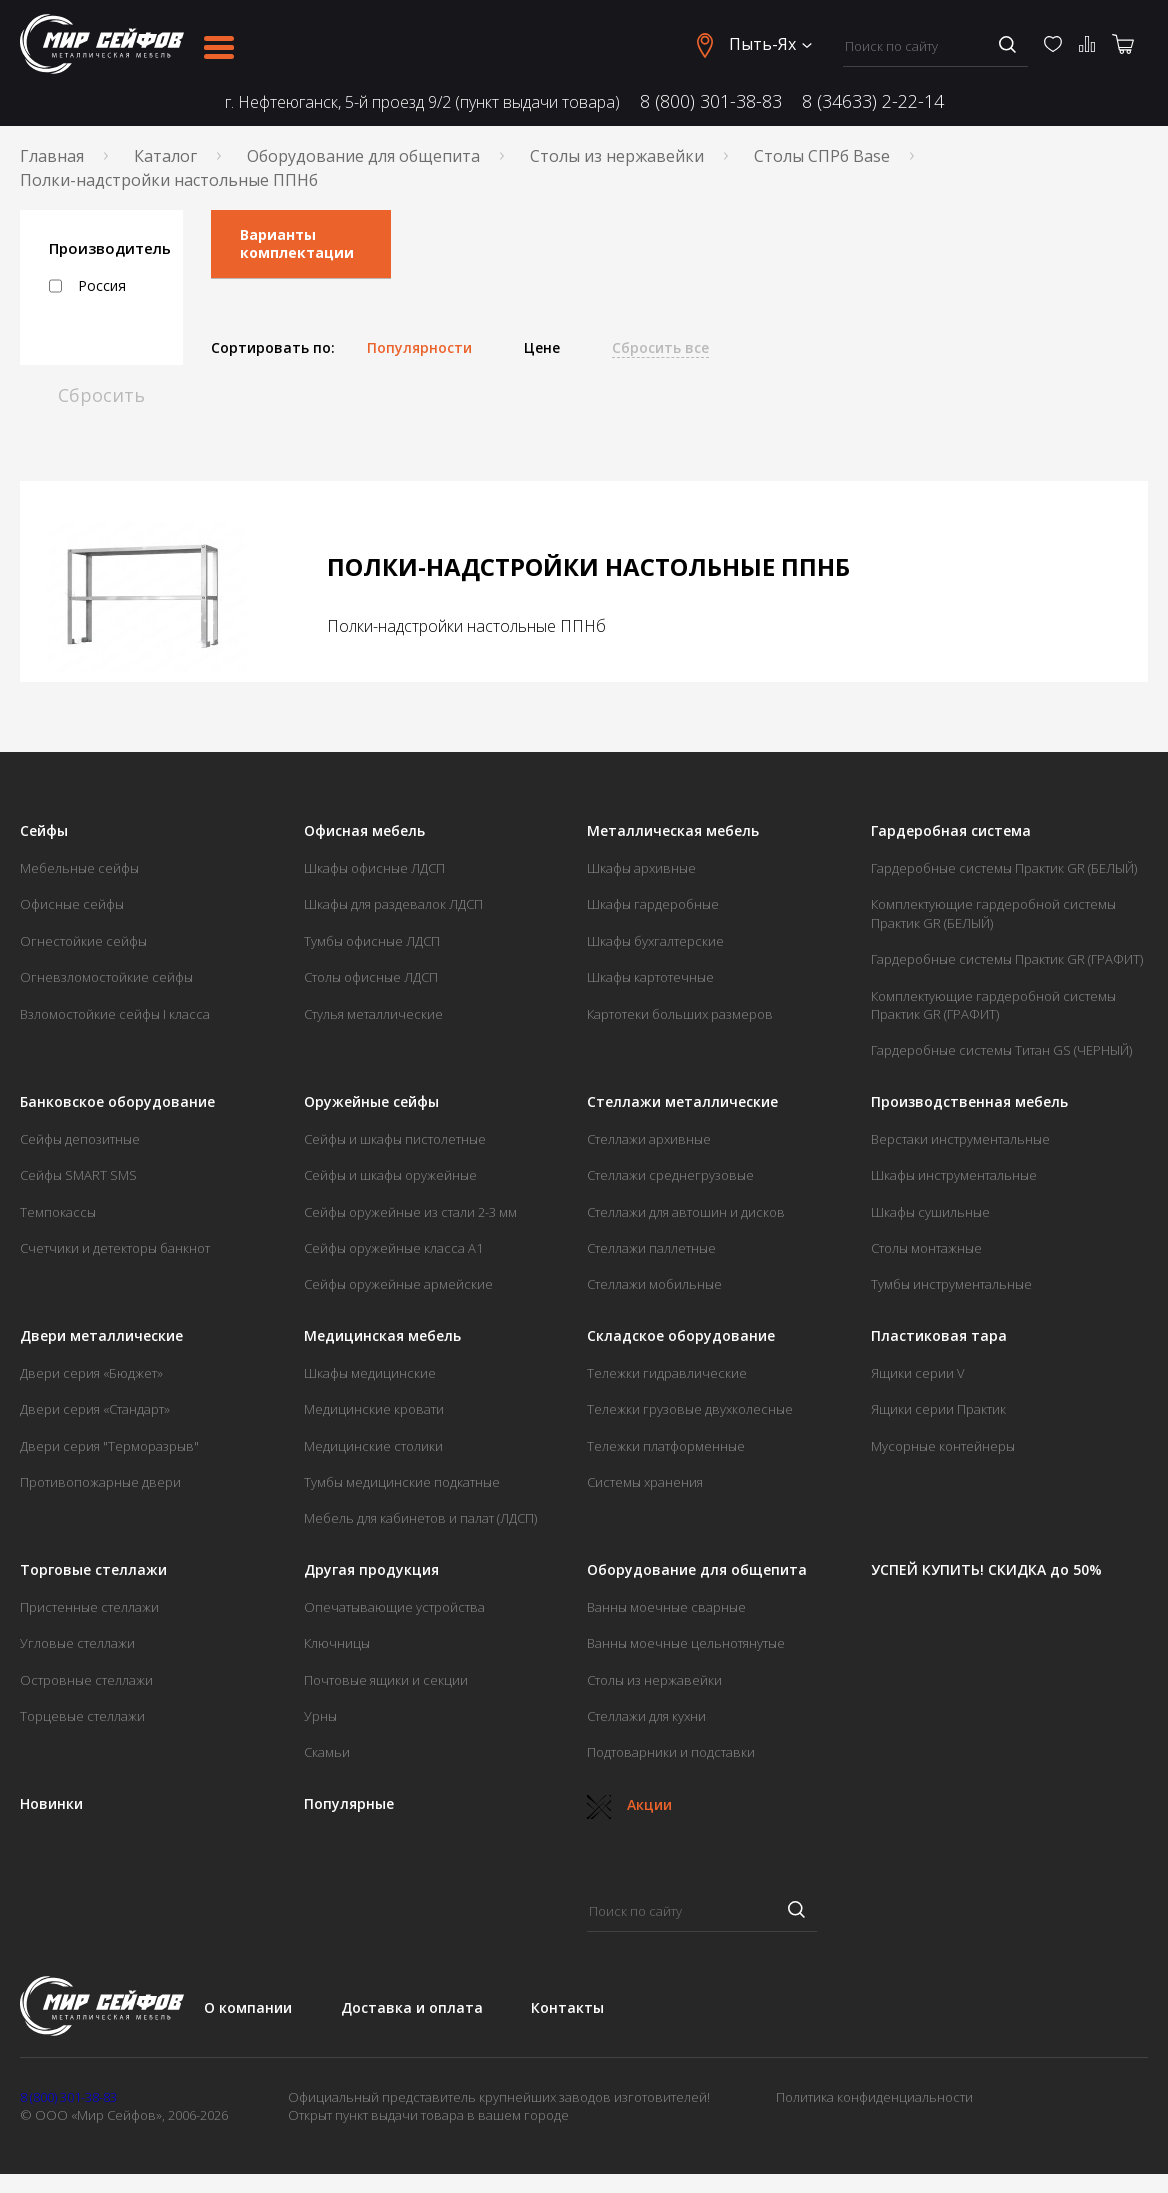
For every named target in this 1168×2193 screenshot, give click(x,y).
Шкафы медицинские (370, 1373)
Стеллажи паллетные (651, 1248)
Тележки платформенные (666, 1446)
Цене (542, 348)
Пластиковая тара (939, 1336)
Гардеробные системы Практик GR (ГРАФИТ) (1007, 959)
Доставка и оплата (412, 2007)
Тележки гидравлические (667, 1373)
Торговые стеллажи (93, 1570)
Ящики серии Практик (938, 1409)
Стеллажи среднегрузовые (670, 1175)
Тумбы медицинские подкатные (402, 1482)
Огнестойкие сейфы (83, 941)
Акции (629, 1804)
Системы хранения (645, 1482)
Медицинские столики (373, 1446)
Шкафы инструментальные (954, 1175)
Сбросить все (660, 348)
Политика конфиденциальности (874, 2097)
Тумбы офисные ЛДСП (372, 941)
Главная (52, 156)
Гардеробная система (951, 831)
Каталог (165, 156)
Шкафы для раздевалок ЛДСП (393, 904)
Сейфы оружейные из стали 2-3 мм (410, 1212)
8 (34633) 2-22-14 (873, 101)
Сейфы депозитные (80, 1139)
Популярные (349, 1804)
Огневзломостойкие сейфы (106, 977)
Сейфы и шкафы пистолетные (395, 1139)
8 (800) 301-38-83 (711, 101)
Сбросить (101, 395)
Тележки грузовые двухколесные (690, 1409)
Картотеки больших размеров (680, 1014)
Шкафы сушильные (930, 1212)
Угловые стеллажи (77, 1643)
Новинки (51, 1804)
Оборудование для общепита (363, 156)
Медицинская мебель (382, 1336)
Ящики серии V (918, 1373)
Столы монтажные (926, 1248)
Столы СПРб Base (822, 156)
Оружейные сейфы (371, 1102)
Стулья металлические (373, 1014)
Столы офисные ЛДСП (371, 977)
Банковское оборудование (117, 1102)
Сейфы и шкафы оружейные (390, 1175)
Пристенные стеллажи (89, 1607)
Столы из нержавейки (617, 156)
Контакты (567, 2007)
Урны (320, 1716)
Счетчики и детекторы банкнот (115, 1248)
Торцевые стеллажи (82, 1716)
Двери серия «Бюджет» (91, 1373)
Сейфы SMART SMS (78, 1175)
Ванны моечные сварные (666, 1607)
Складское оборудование (681, 1336)
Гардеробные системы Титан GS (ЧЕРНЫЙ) (1001, 1050)
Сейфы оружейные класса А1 (393, 1248)
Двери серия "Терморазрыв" (109, 1446)
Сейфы (44, 831)
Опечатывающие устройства (394, 1607)
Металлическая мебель (673, 831)
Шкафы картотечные (650, 977)
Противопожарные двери (100, 1482)
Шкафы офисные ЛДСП (374, 868)
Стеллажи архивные (649, 1139)
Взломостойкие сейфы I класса (115, 1014)
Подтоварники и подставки (671, 1752)
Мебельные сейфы (79, 868)
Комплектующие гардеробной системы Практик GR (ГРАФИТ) (993, 1005)
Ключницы (337, 1643)
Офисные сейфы (72, 904)
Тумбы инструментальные (951, 1284)
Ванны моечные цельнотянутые (686, 1643)
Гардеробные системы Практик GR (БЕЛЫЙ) (1004, 868)
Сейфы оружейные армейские (398, 1284)
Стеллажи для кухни (646, 1716)
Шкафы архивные (641, 868)
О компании (248, 2007)
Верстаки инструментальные (960, 1139)
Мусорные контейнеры (943, 1446)
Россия (87, 286)
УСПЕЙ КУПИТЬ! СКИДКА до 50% (986, 1570)
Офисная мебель (364, 831)
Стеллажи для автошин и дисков (686, 1212)
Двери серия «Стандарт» (95, 1409)
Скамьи (327, 1752)
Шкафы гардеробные (653, 904)
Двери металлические (101, 1336)
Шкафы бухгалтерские (655, 941)
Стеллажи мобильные (654, 1284)
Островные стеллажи (86, 1680)
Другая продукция (371, 1570)
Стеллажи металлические (682, 1102)
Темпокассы (58, 1212)
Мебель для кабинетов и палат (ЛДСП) (420, 1518)
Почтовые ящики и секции (386, 1680)
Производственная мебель (969, 1102)
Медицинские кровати (374, 1409)
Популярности (419, 348)
